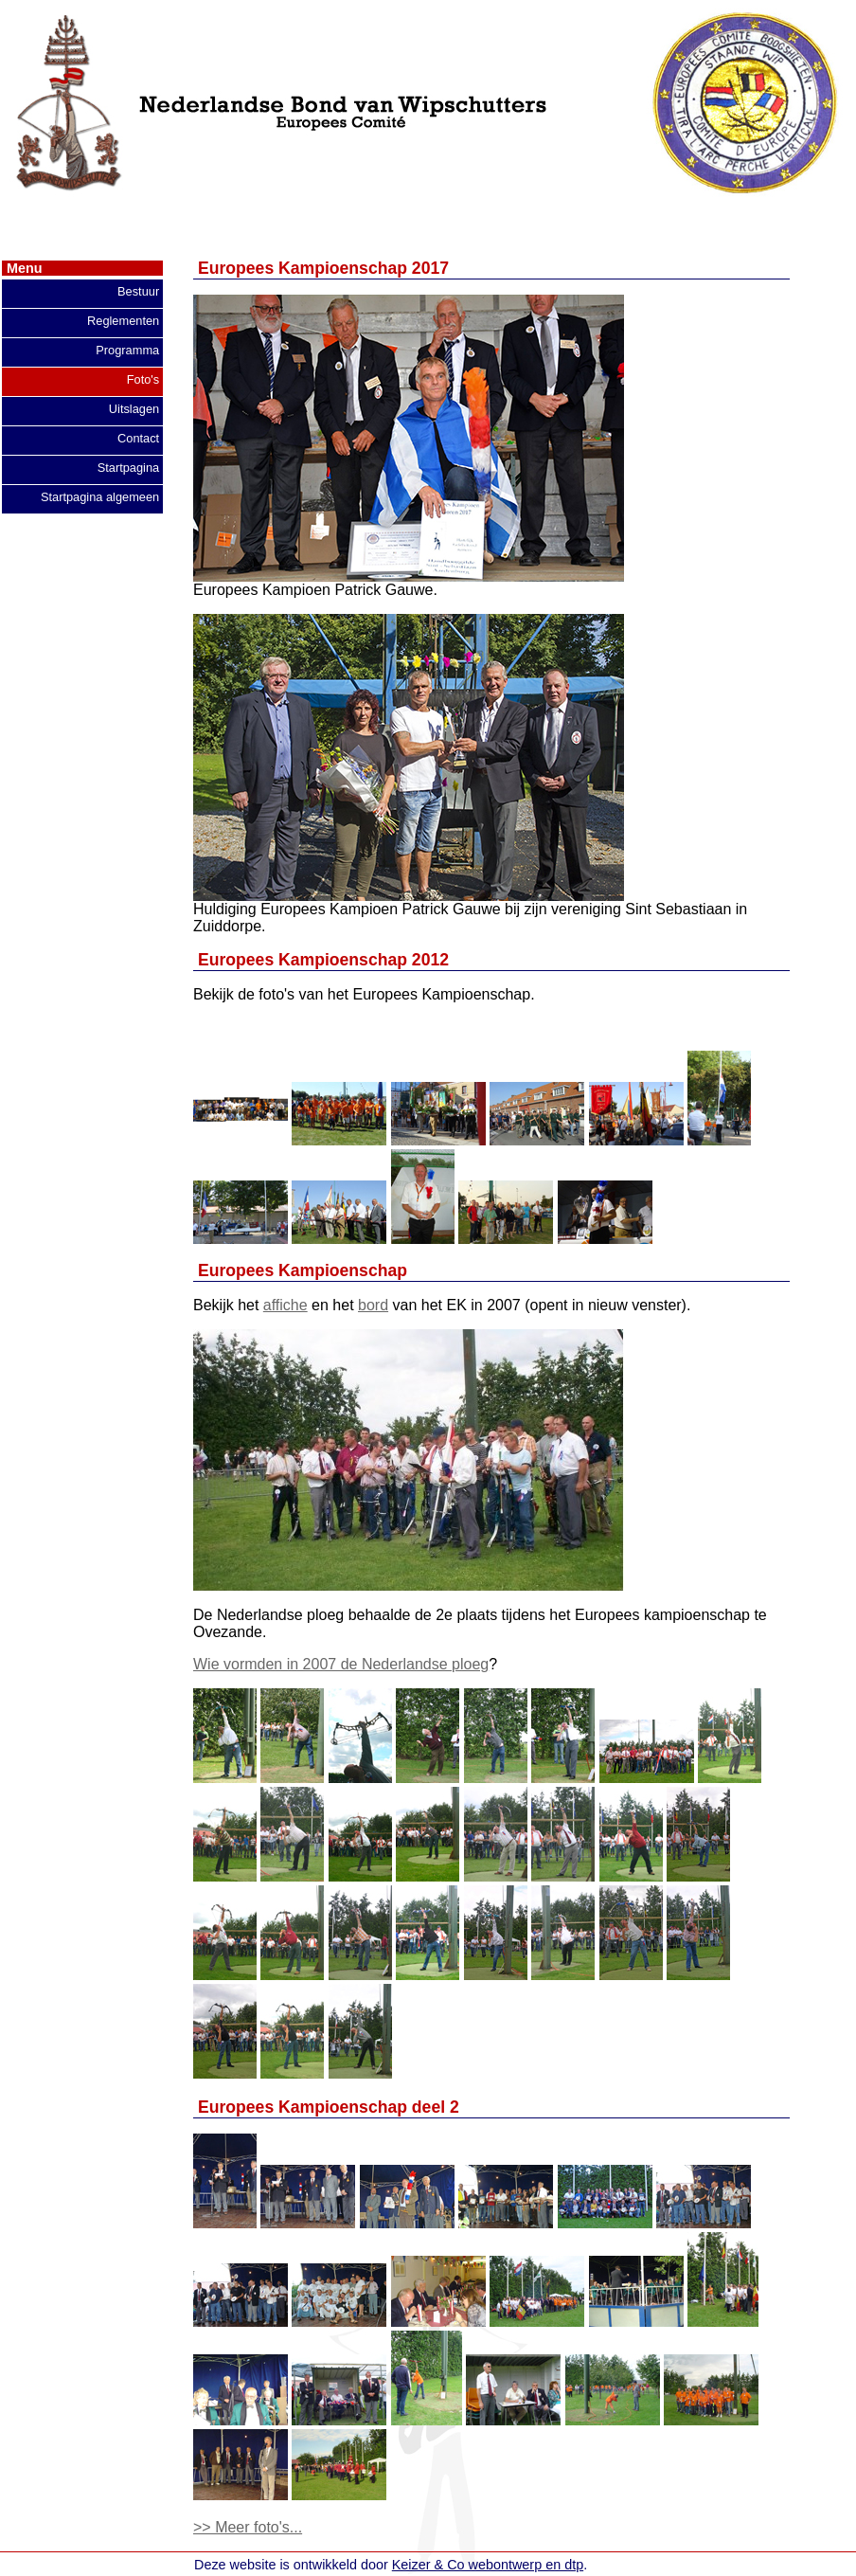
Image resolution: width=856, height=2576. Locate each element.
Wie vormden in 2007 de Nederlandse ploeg (341, 1664)
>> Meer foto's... (247, 2527)
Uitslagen (134, 409)
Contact (138, 438)
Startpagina (128, 467)
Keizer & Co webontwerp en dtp (487, 2564)
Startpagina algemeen (100, 497)
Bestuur (138, 291)
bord (373, 1305)
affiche (285, 1305)
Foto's (143, 379)
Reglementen (123, 321)
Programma (127, 350)
